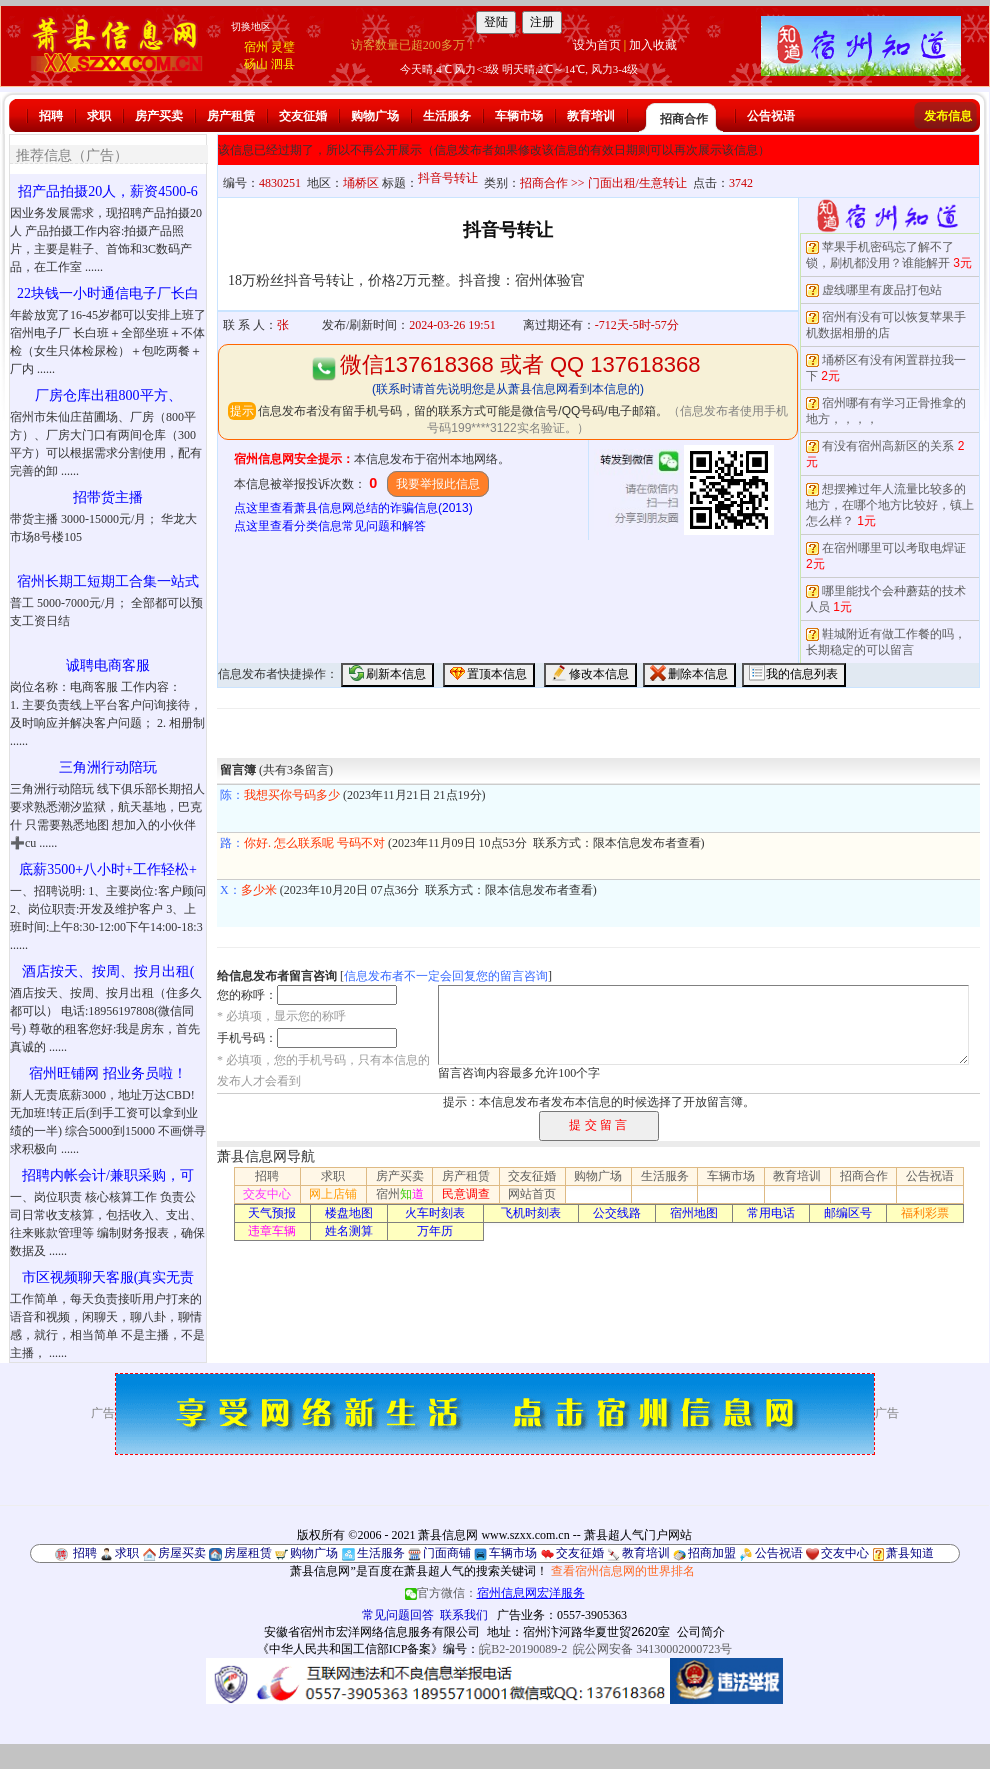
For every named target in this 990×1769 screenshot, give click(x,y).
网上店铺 (333, 1194)
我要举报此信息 (438, 484)
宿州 (256, 47)
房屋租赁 (248, 1553)
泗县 (283, 64)
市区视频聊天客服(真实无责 (108, 1277)
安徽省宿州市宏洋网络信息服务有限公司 (372, 1632)
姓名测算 (349, 1231)
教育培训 (591, 116)
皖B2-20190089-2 (523, 1649)
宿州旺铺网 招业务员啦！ (108, 1073)
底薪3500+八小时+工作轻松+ (108, 869)
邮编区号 (848, 1213)
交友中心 (267, 1194)
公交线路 (617, 1213)
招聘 (51, 116)
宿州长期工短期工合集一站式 (108, 581)
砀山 (256, 64)
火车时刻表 (435, 1213)
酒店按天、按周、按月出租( (108, 971)
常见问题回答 (398, 1615)
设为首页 (597, 45)
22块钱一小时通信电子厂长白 (108, 293)
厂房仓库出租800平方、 (108, 395)
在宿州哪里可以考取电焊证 (894, 548)
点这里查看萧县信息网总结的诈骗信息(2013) (353, 508)
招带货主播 (108, 497)
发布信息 (948, 116)
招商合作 (684, 119)
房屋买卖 (182, 1553)
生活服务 (447, 116)
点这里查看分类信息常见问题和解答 (330, 526)
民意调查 (466, 1194)
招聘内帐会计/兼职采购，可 (108, 1175)
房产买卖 (159, 116)
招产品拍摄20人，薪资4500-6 (108, 191)
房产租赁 (231, 116)
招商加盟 (712, 1553)
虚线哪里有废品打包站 (882, 290)
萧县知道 (910, 1553)
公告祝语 (771, 116)
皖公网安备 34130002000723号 (652, 1649)
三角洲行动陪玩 (108, 767)
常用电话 (771, 1213)
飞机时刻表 (531, 1213)
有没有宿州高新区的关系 (888, 446)
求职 (99, 116)
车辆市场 (519, 116)
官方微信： (495, 1593)
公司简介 (701, 1632)
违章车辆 (272, 1231)
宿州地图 (694, 1213)
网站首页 (532, 1194)
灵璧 (283, 47)
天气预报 (272, 1213)
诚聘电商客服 (108, 665)
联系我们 (464, 1615)
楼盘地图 (349, 1213)
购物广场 (375, 116)
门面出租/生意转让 (637, 183)
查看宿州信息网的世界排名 (623, 1571)
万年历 (435, 1231)
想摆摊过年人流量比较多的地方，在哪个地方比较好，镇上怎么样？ (890, 505)
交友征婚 (303, 116)
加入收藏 (653, 45)
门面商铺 (447, 1553)
